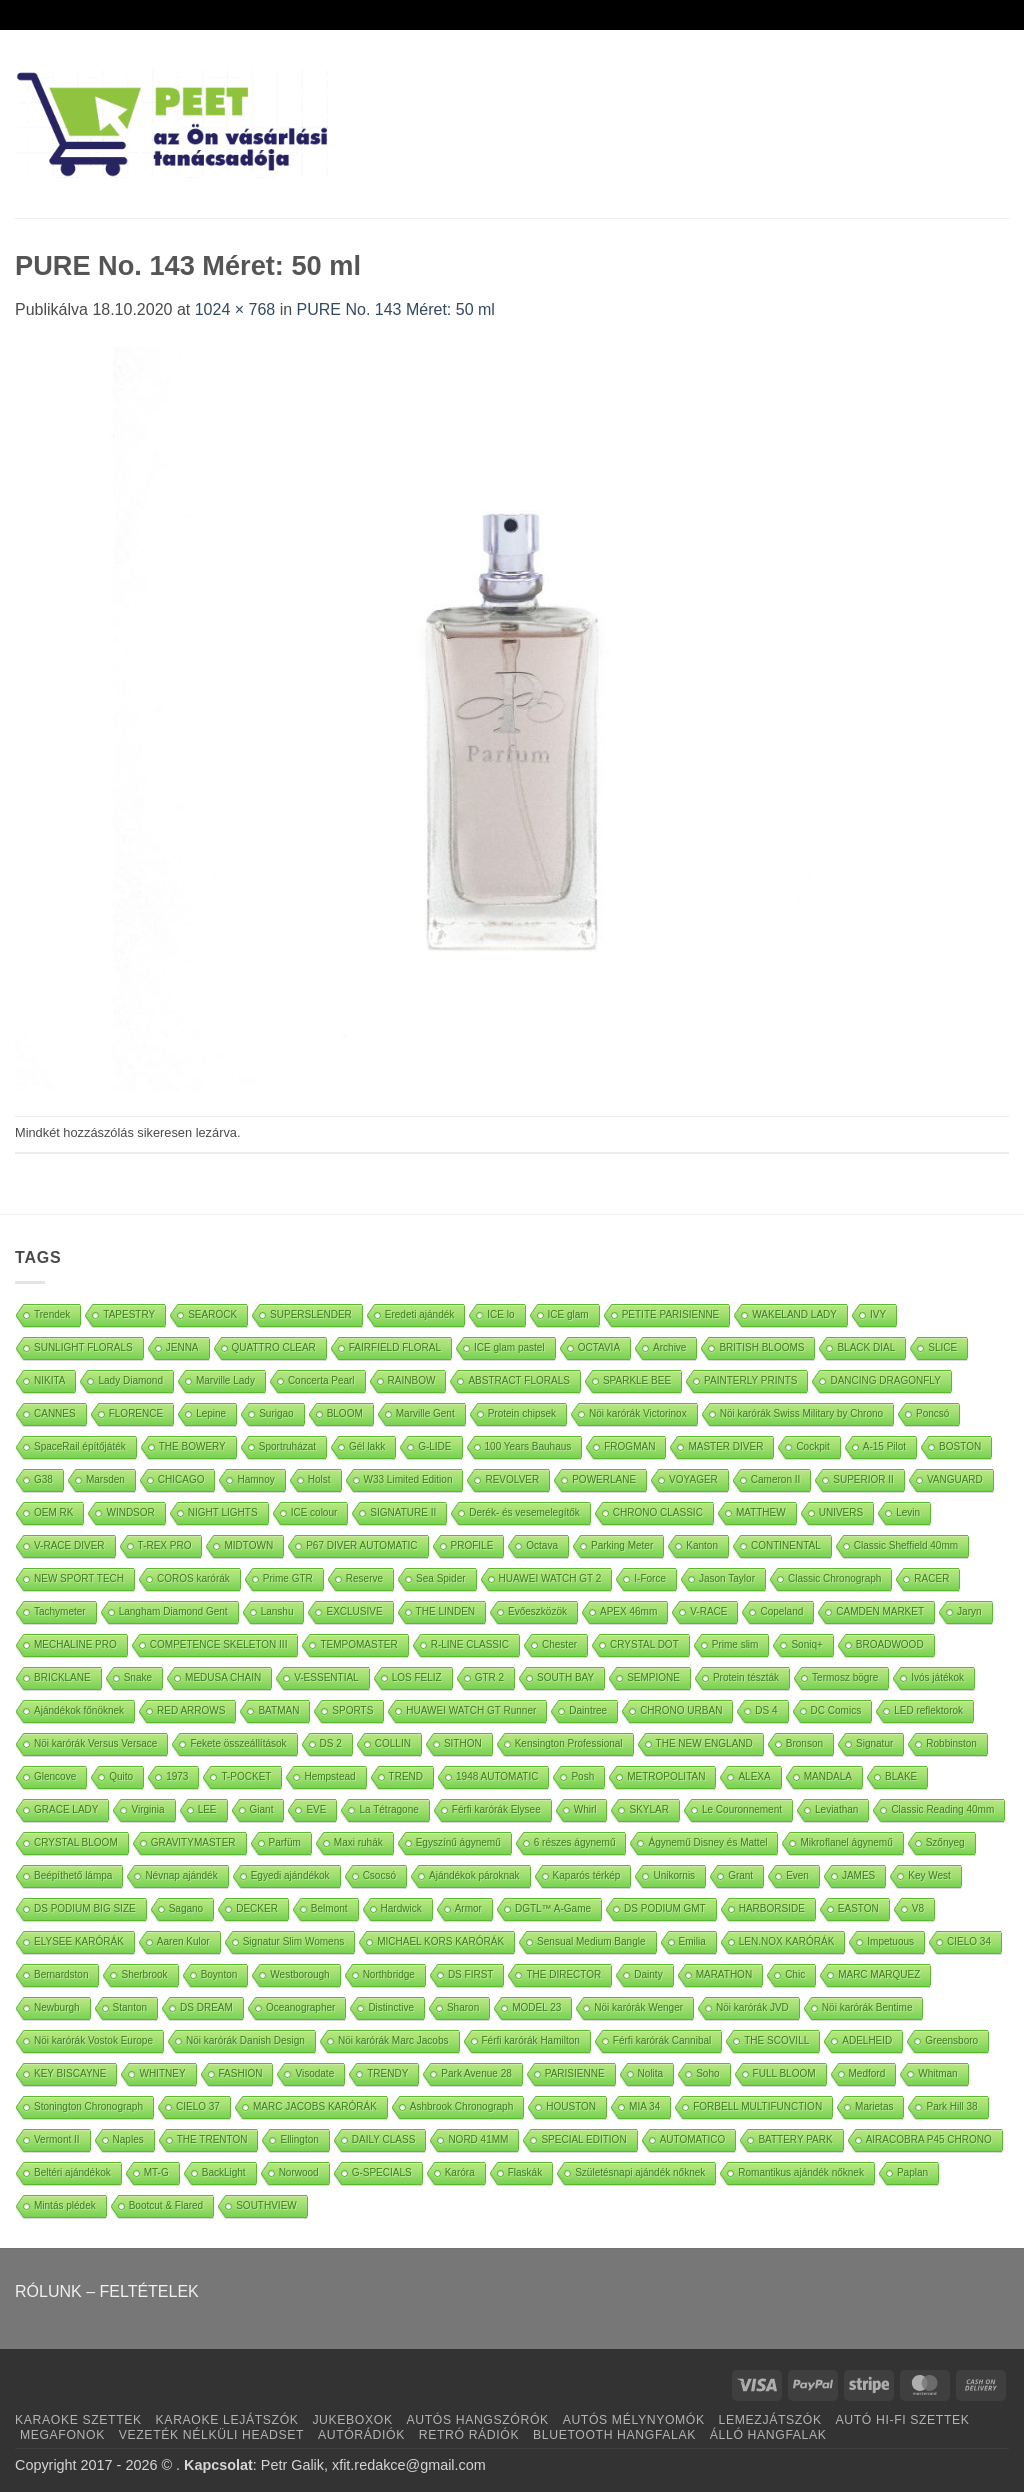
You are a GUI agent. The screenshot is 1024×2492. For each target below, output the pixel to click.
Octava (542, 1545)
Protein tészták (746, 1677)
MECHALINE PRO (75, 1644)
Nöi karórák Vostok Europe (93, 2040)
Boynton (219, 1974)
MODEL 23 (536, 2007)
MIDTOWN (248, 1545)
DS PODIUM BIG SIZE (85, 1908)
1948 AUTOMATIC (497, 1776)
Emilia (692, 1941)
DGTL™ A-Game (553, 1908)
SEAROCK (212, 1314)
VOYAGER (693, 1479)
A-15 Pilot (884, 1446)
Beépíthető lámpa (73, 1875)
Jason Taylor (727, 1578)
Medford (867, 2073)
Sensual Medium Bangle (591, 1941)
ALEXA (754, 1776)
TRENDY (387, 2073)
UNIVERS (841, 1512)
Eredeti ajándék (420, 1314)
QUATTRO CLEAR (274, 1347)
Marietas (874, 2106)
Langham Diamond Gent (173, 1611)
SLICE (942, 1347)
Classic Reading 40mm (942, 1809)
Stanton (130, 2007)
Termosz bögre (845, 1677)
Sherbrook (144, 1974)
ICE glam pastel (509, 1347)
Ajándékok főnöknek (79, 1710)
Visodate (314, 2073)
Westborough (299, 1974)
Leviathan (836, 1809)
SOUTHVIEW (266, 2205)
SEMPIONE (653, 1677)
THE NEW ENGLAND (704, 1743)
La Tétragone (388, 1809)
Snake (138, 1677)
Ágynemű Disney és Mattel (707, 1842)
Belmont (329, 1908)
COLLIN (393, 1743)
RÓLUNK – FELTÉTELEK (107, 2291)
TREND (406, 1776)
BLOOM (345, 1413)
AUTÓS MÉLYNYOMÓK (634, 2420)
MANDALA (828, 1776)
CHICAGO (181, 1479)
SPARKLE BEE (637, 1380)
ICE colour (314, 1512)
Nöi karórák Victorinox (638, 1413)
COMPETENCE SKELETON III (219, 1644)
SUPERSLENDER (311, 1314)
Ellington (299, 2139)
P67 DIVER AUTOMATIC (361, 1545)
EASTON (858, 1908)
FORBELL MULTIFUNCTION (757, 2106)
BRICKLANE (62, 1677)
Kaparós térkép (587, 1875)
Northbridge (389, 1974)
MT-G (156, 2172)
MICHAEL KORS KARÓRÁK (440, 1941)
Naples (128, 2139)
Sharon (463, 2007)
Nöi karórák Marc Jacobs (393, 2040)
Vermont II (57, 2139)
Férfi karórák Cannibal (662, 2040)
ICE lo (500, 1314)
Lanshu (277, 1611)
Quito (121, 1776)
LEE (207, 1809)
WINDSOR (130, 1512)
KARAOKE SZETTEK (78, 2420)
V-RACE (708, 1611)
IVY (878, 1314)
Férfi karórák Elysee (496, 1809)
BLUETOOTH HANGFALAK (614, 2435)
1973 (177, 1776)
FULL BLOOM (784, 2073)
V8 (918, 1908)
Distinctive (391, 2007)
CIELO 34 (969, 1941)
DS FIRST (471, 1974)
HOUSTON (571, 2106)
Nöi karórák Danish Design (245, 2040)
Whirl (585, 1809)
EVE (316, 1809)
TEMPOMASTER (358, 1644)
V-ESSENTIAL (326, 1677)
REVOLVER (512, 1479)
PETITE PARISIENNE (671, 1314)
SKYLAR (648, 1809)
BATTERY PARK (795, 2139)
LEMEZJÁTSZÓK (770, 2420)
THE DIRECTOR (563, 1974)
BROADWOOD (890, 1644)
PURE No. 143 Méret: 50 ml (396, 309)
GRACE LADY (66, 1809)
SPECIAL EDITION (583, 2139)
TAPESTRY (129, 1314)
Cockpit (812, 1446)
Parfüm (285, 1842)
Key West (929, 1875)
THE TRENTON (212, 2139)
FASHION (241, 2073)
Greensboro (951, 2040)
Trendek (52, 1314)
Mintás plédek (65, 2205)
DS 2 (331, 1743)
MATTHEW (761, 1512)
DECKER (257, 1908)
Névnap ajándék (181, 1875)
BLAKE (901, 1776)
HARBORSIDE (772, 1908)
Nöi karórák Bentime (867, 2007)
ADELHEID (867, 2040)
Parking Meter (622, 1545)
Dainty (648, 1974)
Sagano (186, 1908)
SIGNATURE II (403, 1512)
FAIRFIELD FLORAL (395, 1347)
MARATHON (724, 1974)
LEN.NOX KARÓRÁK (787, 1941)
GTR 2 (489, 1677)
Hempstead (329, 1776)
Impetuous (890, 1941)
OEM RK (53, 1512)
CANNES (55, 1413)
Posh (582, 1776)
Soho (707, 2073)
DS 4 (766, 1710)
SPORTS (352, 1710)
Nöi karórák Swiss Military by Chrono (801, 1413)
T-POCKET (246, 1776)
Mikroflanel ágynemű (846, 1842)
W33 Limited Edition (408, 1479)
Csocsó (379, 1875)
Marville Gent (425, 1413)
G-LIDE (434, 1446)
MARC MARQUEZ (879, 1974)
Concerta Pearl (321, 1380)
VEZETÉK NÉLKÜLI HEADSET (211, 2435)
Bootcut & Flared (166, 2205)
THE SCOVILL (776, 2040)
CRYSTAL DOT (644, 1644)
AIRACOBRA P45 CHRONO (929, 2139)
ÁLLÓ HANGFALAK (768, 2435)
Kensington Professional (569, 1743)
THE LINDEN (445, 1611)
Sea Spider (440, 1578)
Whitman (937, 2073)
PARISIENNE (575, 2073)
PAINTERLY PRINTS (750, 1380)
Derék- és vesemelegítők (524, 1512)
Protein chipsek (522, 1413)
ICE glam (568, 1314)
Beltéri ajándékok (72, 2172)
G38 (43, 1479)
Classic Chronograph (834, 1578)
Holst (319, 1479)
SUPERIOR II (863, 1479)
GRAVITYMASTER (193, 1842)
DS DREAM (206, 2007)
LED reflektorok (928, 1710)
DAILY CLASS (384, 2139)
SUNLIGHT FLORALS (83, 1347)
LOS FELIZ (417, 1677)
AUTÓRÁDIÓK (361, 2435)
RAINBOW (412, 1380)
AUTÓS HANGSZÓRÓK (477, 2420)
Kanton (702, 1545)
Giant (262, 1809)
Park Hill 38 (951, 2106)
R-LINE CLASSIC (470, 1644)
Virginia (147, 1809)
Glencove (55, 1776)
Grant (740, 1875)
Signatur (874, 1743)
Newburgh (57, 2007)
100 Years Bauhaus (528, 1446)
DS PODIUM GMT (665, 1908)
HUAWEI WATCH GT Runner (471, 1710)
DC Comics (836, 1710)
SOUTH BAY (565, 1677)
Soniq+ (806, 1644)
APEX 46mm (628, 1611)
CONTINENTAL (786, 1545)
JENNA (182, 1347)
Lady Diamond (130, 1380)
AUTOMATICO (693, 2139)
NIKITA (49, 1380)
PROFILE (472, 1545)
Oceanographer (301, 2007)
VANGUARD (955, 1479)
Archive (669, 1347)
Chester (559, 1644)
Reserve (364, 1578)
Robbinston (951, 1743)
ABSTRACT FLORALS (519, 1380)
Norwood (299, 2172)
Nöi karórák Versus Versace (95, 1743)
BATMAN (278, 1710)
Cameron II (775, 1479)
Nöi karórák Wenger (638, 2007)
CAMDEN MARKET (880, 1611)
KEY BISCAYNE (70, 2073)
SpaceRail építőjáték (80, 1446)
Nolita (651, 2073)
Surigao (276, 1413)
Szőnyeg (945, 1842)
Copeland (781, 1611)
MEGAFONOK (62, 2435)
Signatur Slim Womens (294, 1941)
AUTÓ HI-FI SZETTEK (903, 2420)
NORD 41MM (478, 2139)
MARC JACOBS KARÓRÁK (315, 2106)
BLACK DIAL (866, 1347)
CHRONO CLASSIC (658, 1512)
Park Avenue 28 (476, 2073)
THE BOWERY (192, 1446)
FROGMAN (629, 1446)
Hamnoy (255, 1479)
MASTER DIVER (725, 1446)
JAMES (858, 1875)
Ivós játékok (937, 1677)
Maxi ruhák (358, 1842)
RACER (931, 1578)
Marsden (105, 1479)
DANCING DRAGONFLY (885, 1380)
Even (797, 1875)
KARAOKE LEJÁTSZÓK (227, 2420)
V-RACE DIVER (69, 1545)
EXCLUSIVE (354, 1611)
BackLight (224, 2172)
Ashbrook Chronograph (461, 2106)
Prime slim (735, 1644)
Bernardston (61, 1974)
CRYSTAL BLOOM (76, 1842)
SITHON (463, 1743)
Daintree (588, 1710)
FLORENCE (136, 1413)
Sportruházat (287, 1446)
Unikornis (674, 1875)
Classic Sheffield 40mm (906, 1545)
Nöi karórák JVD (752, 2007)
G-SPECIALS (382, 2172)
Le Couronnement (742, 1809)
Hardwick (401, 1908)
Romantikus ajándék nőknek (801, 2172)
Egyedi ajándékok (290, 1875)
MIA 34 (644, 2106)
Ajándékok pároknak (474, 1875)
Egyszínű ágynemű (458, 1842)
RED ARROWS (191, 1710)
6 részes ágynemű (575, 1842)
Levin (908, 1512)
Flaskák (525, 2172)
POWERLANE (604, 1479)
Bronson (804, 1743)
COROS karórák (193, 1578)
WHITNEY (162, 2073)
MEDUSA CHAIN (223, 1677)
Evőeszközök (537, 1611)
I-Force (650, 1578)
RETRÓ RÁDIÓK (469, 2435)
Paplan (912, 2172)
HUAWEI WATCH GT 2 (550, 1578)
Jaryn (969, 1611)
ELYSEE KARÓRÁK (79, 1941)
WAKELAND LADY (794, 1314)
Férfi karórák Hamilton (531, 2040)
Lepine (211, 1413)
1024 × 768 (235, 309)
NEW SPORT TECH (79, 1578)
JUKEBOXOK (352, 2420)
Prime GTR (288, 1578)
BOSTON (960, 1446)
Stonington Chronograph (88, 2106)
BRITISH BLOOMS (761, 1347)
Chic (795, 1974)
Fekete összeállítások (238, 1743)
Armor (468, 1908)
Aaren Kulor (183, 1941)
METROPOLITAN (666, 1776)
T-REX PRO (165, 1545)
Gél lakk (367, 1446)
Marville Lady (225, 1380)
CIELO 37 (198, 2106)
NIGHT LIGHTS (223, 1512)
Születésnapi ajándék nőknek (640, 2172)
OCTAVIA (599, 1347)
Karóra (460, 2172)
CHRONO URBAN (681, 1710)
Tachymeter (60, 1611)
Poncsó (932, 1413)
